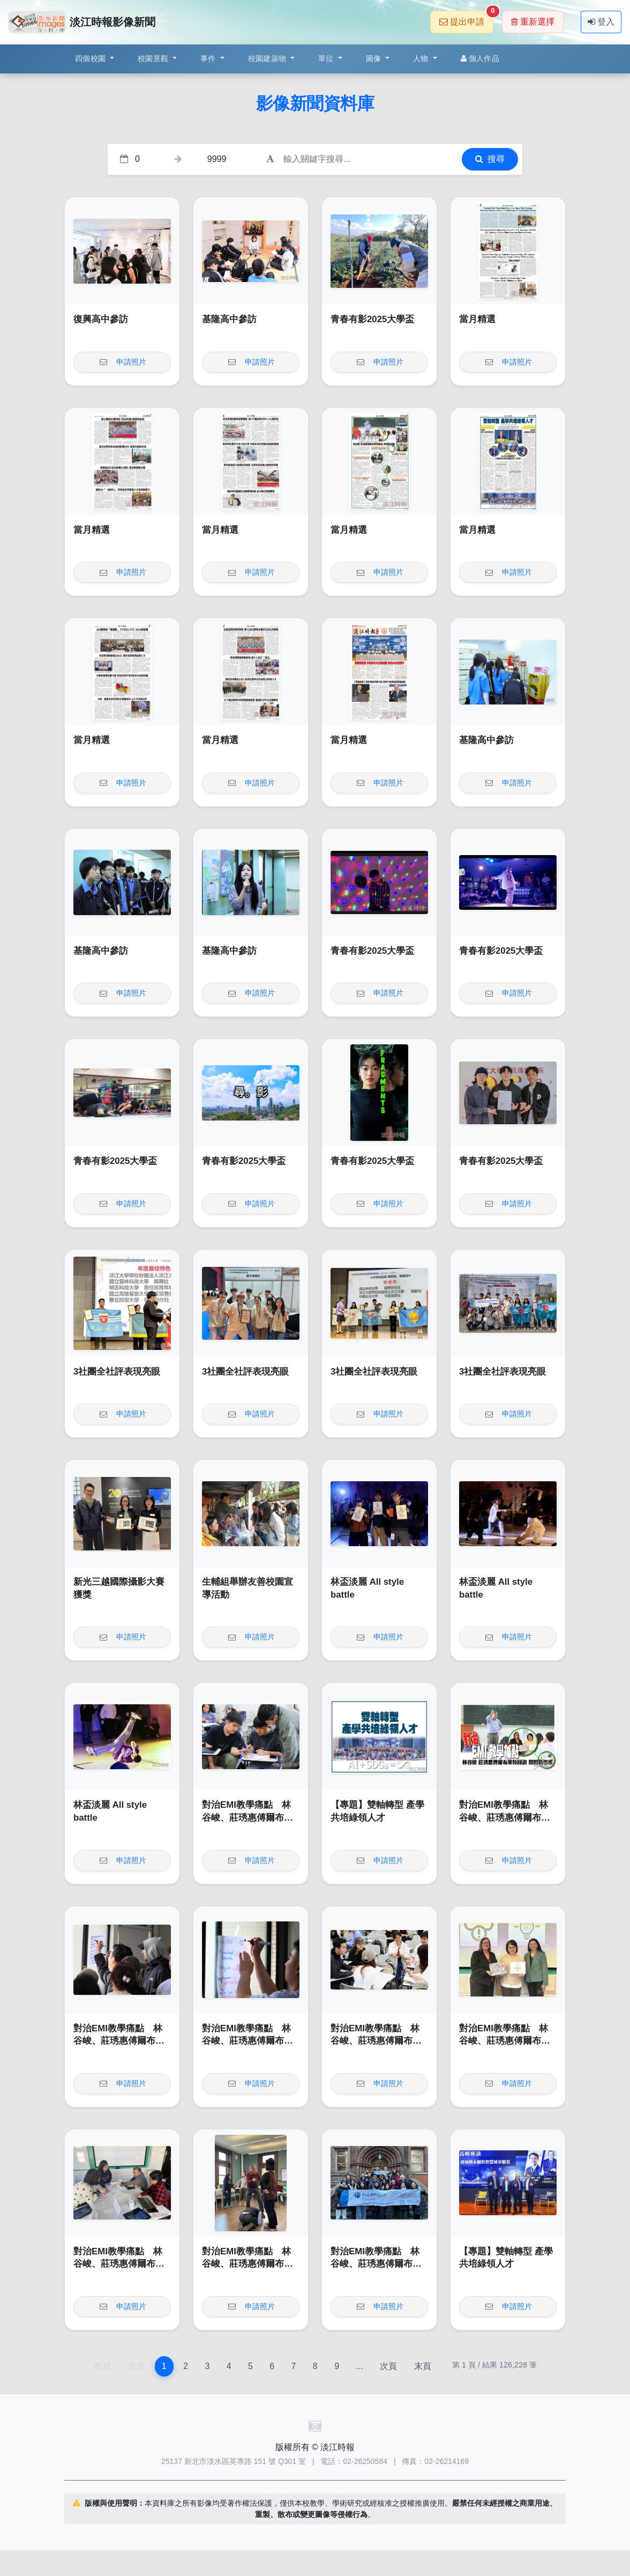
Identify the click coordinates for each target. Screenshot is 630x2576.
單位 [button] (327, 58)
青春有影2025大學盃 (372, 319)
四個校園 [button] (91, 58)
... (359, 2366)
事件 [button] (209, 58)
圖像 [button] (375, 58)
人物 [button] (422, 58)
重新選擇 (532, 21)
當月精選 (477, 319)
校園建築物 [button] (268, 58)
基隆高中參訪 (229, 319)
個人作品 (480, 58)
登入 (601, 21)
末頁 (422, 2366)
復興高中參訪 (100, 319)
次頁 (388, 2366)
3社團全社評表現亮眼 (116, 1372)
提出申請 (466, 18)
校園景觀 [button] (154, 58)
